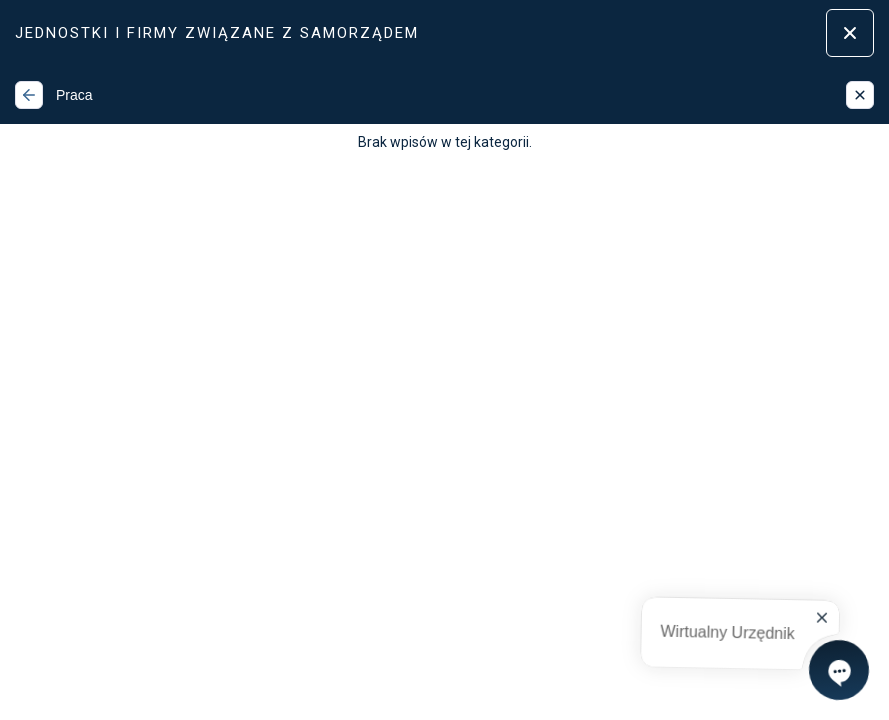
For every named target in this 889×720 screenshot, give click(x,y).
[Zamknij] (860, 95)
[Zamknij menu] (850, 33)
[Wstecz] (29, 95)
